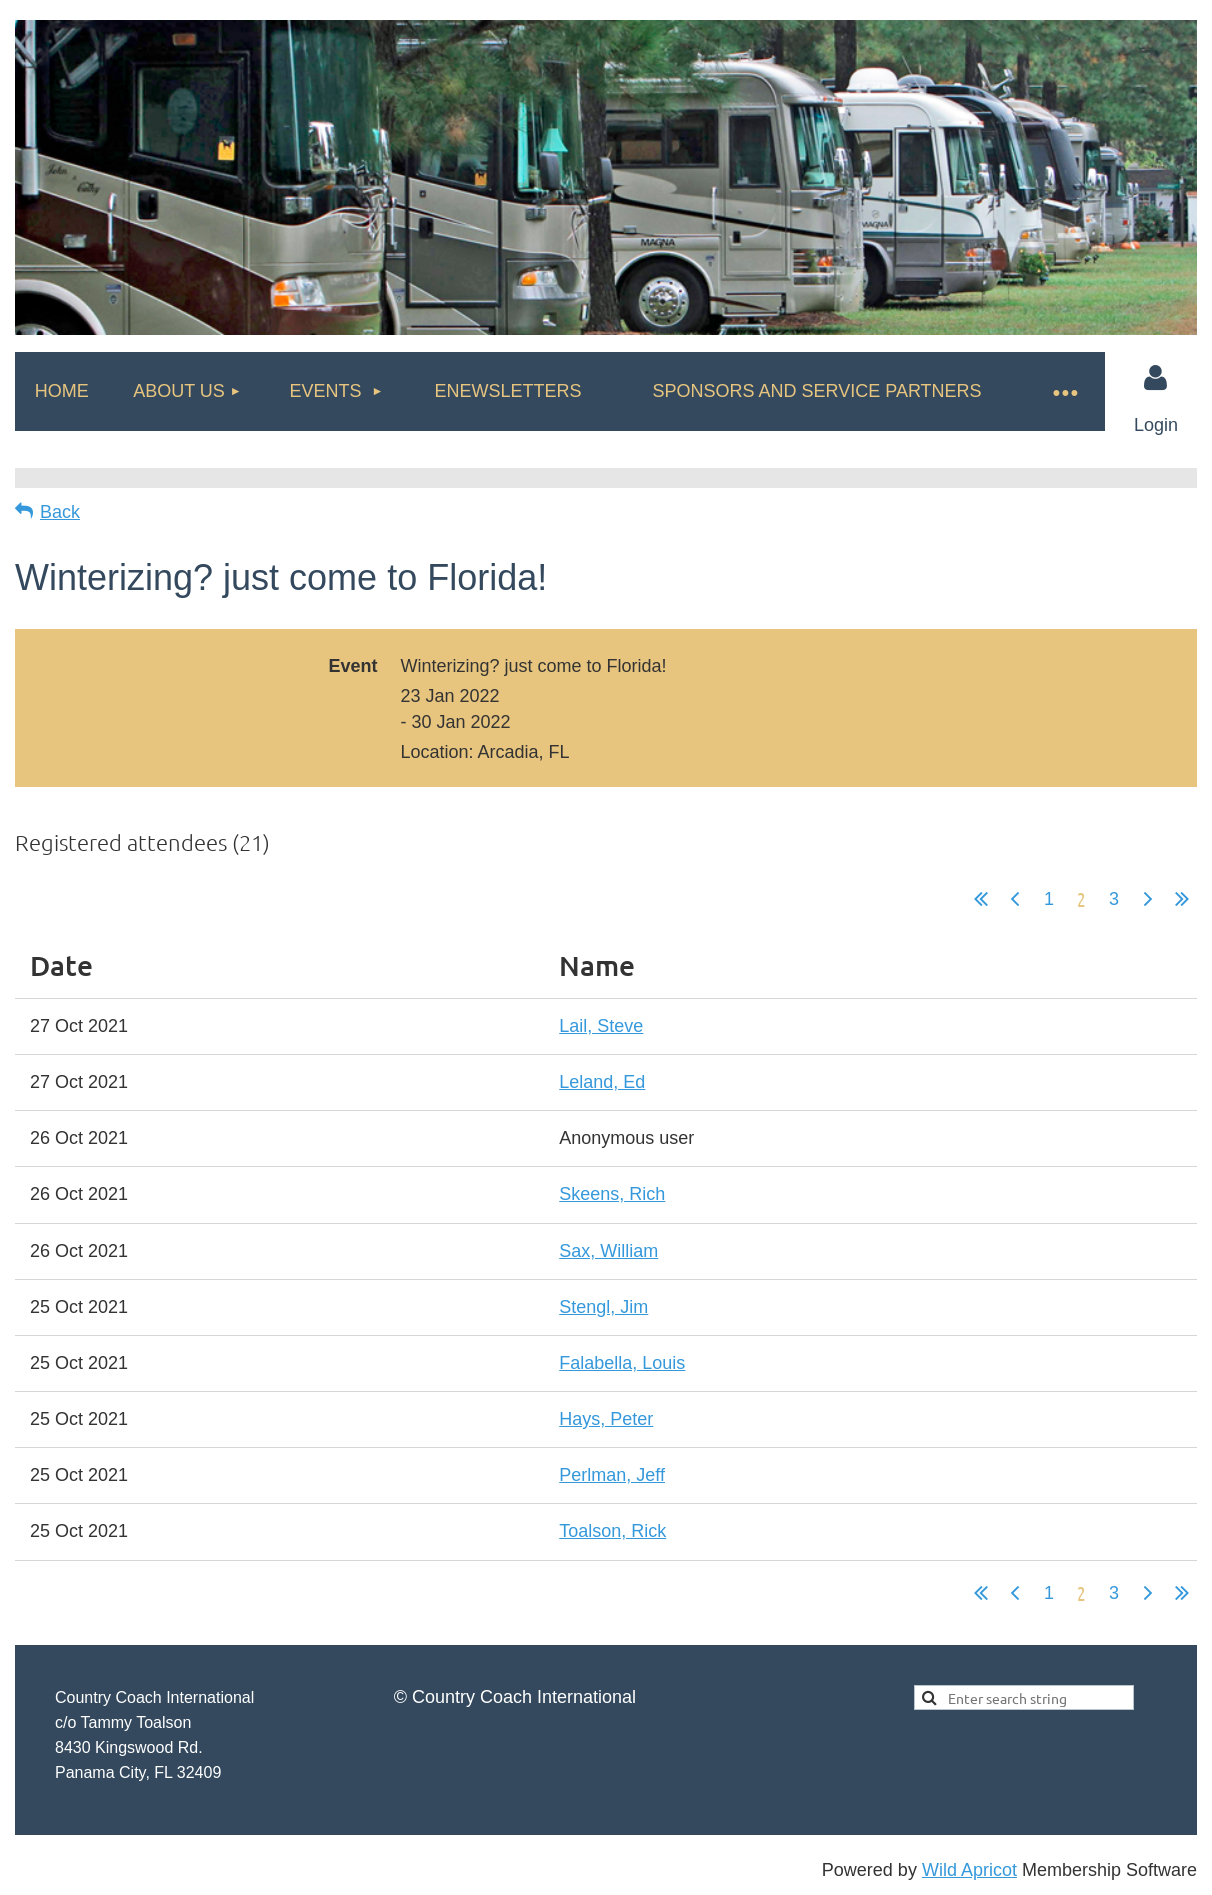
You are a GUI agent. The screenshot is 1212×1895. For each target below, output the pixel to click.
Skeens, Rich (612, 1194)
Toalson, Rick (612, 1531)
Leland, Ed (602, 1082)
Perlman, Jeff (612, 1475)
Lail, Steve (601, 1026)
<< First (981, 899)
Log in (1156, 378)
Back (60, 512)
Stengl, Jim (603, 1307)
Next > (1148, 899)
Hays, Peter (606, 1419)
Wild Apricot (969, 1870)
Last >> (1182, 899)
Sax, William (608, 1251)
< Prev (1015, 899)
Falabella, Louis (622, 1363)
